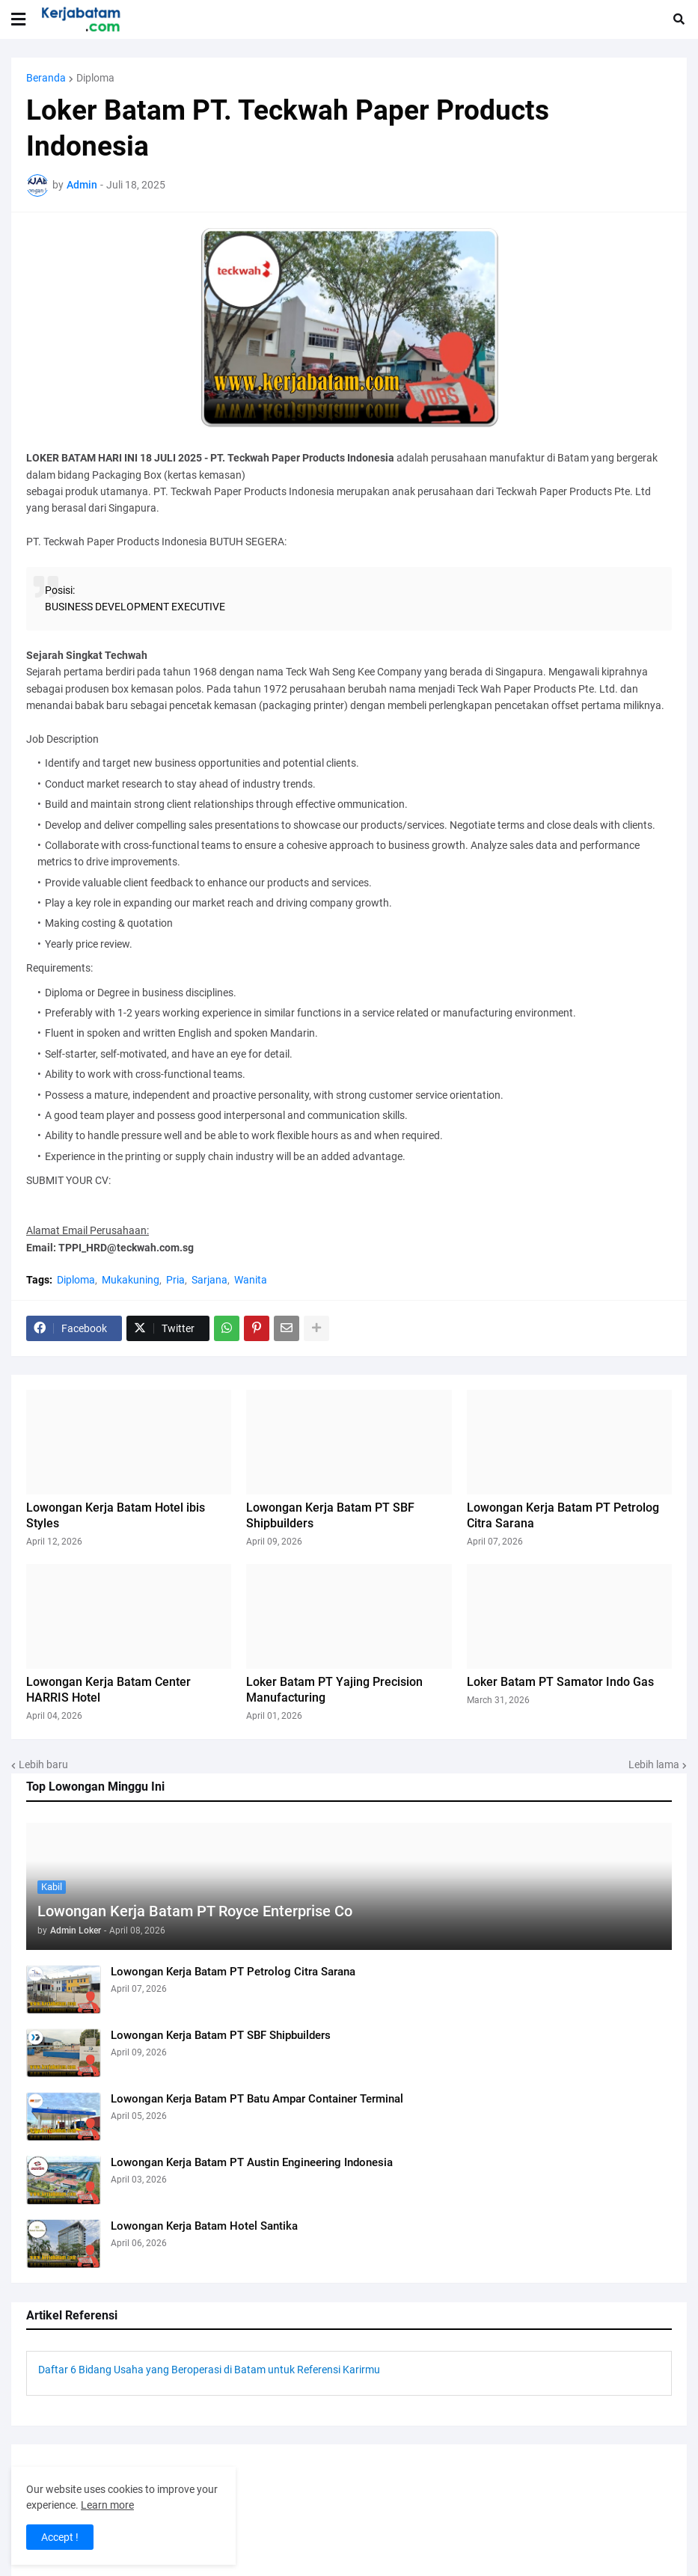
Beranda (46, 78)
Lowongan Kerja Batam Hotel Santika (204, 2226)
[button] (18, 19)
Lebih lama (653, 1764)
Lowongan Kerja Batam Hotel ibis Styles (115, 1515)
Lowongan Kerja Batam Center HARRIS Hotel (108, 1690)
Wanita (250, 1280)
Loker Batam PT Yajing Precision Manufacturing (334, 1690)
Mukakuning (130, 1280)
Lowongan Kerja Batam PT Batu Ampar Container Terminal (257, 2099)
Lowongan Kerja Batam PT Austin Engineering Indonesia (252, 2162)
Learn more (107, 2505)
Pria (175, 1280)
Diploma (95, 78)
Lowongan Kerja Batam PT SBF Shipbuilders (221, 2035)
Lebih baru (43, 1764)
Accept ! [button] (60, 2537)
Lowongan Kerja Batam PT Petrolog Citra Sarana (233, 1971)
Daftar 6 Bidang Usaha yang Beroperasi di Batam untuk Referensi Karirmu (209, 2370)
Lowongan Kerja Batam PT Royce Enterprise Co (194, 1911)
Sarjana (209, 1280)
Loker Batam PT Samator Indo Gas (560, 1682)
